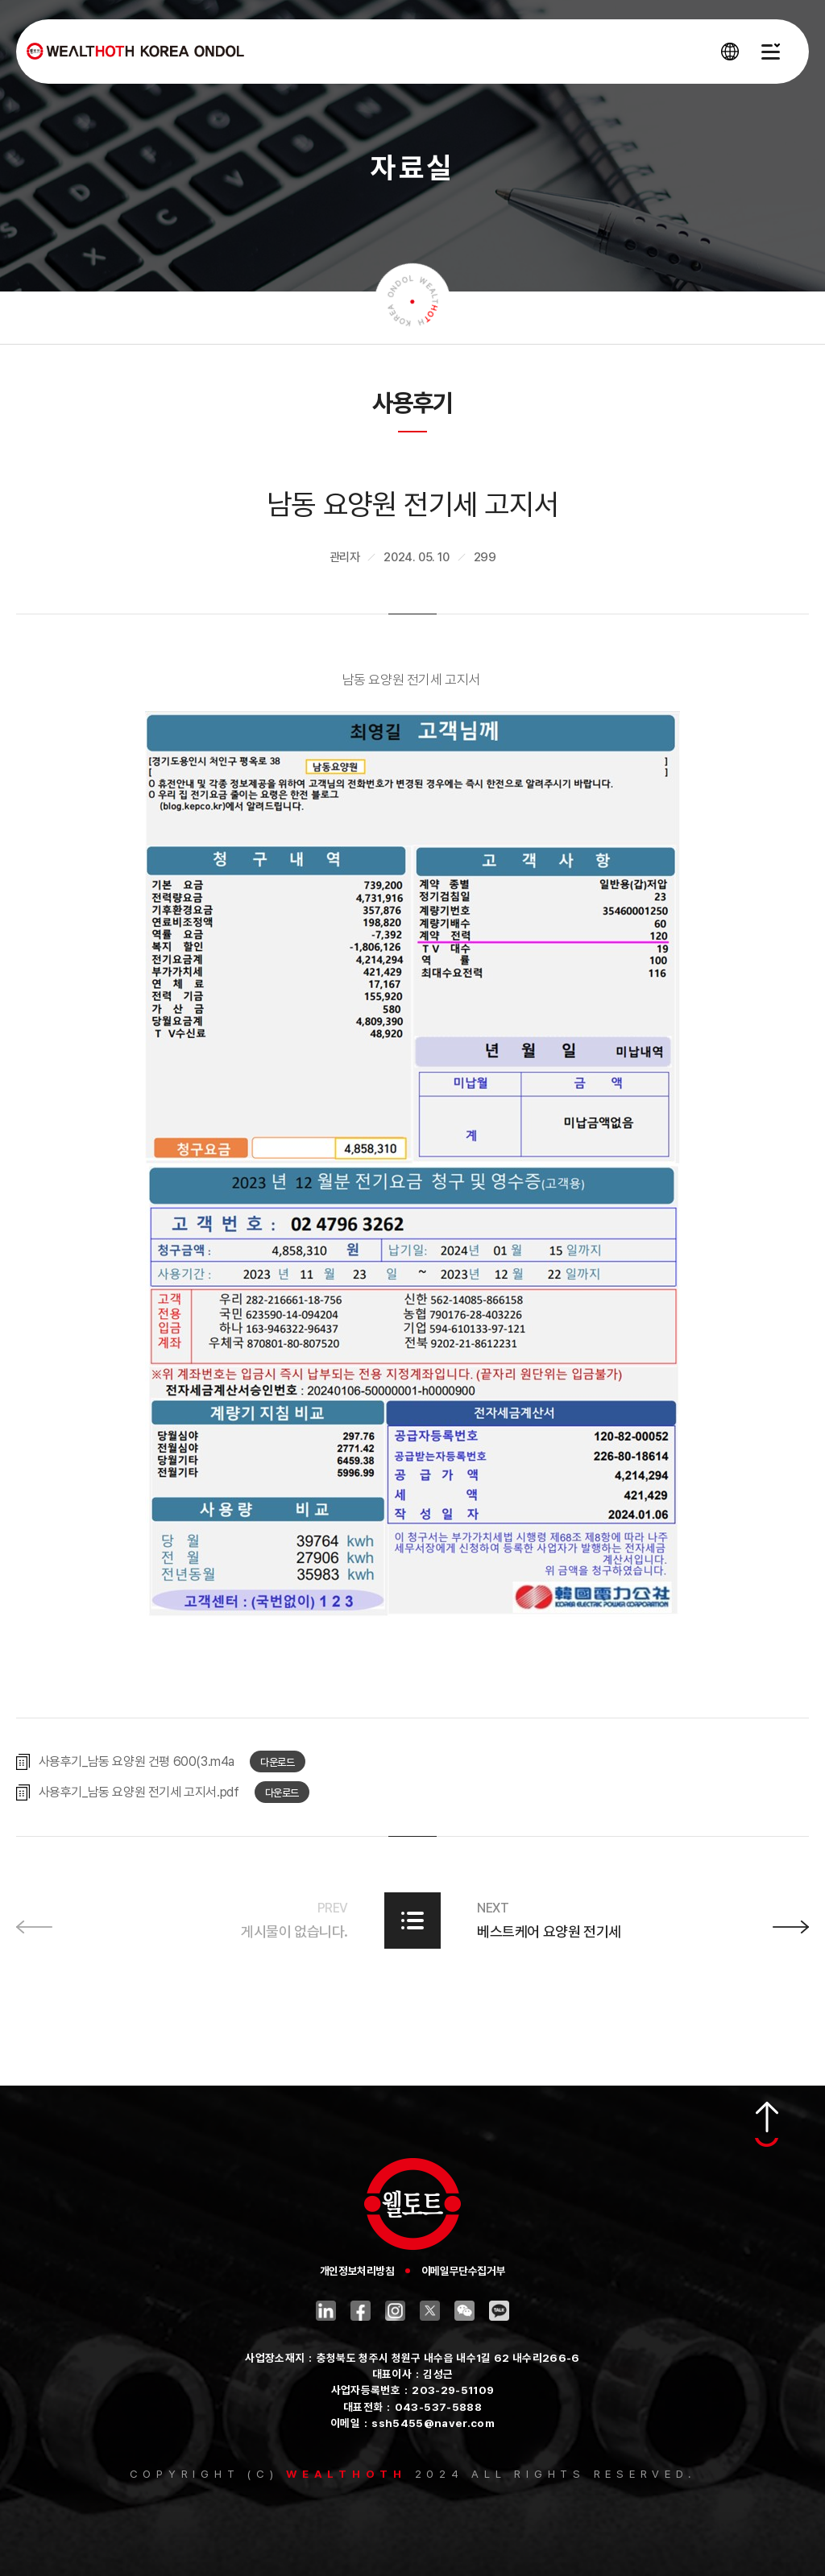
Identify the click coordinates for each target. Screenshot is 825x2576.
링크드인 (326, 2311)
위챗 (464, 2311)
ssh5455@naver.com (433, 2423)
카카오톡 (499, 2311)
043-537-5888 (438, 2406)
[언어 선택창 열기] (730, 51)
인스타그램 (395, 2311)
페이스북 (360, 2311)
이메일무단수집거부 (463, 2270)
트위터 (430, 2311)
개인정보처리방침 (357, 2270)
